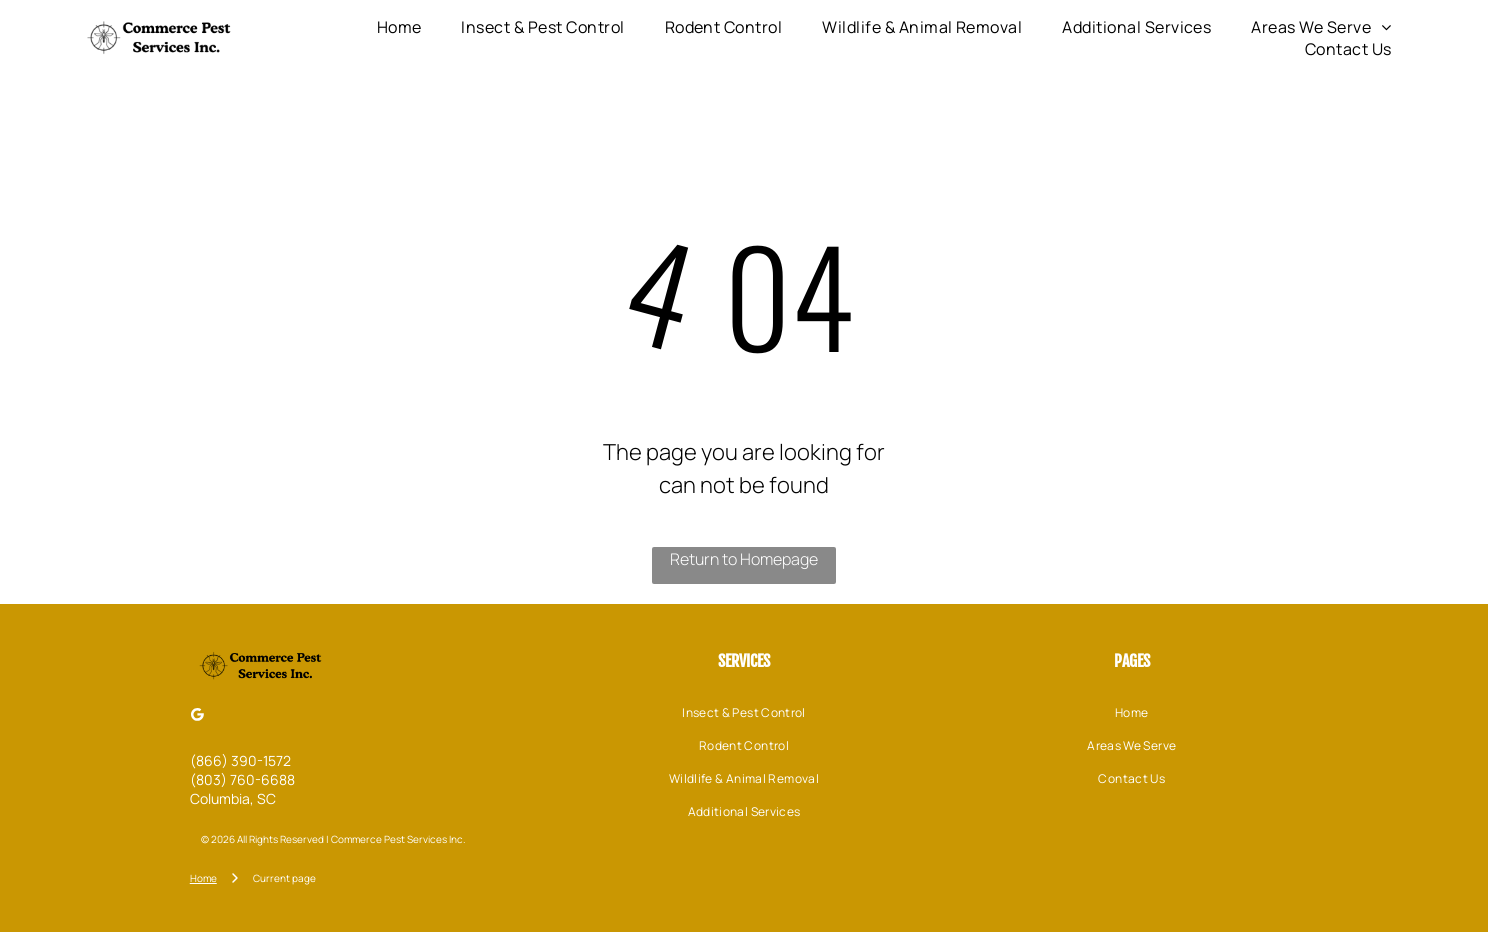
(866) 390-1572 (240, 760)
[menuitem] (399, 27)
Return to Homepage (744, 559)
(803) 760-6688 (242, 779)
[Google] (198, 716)
